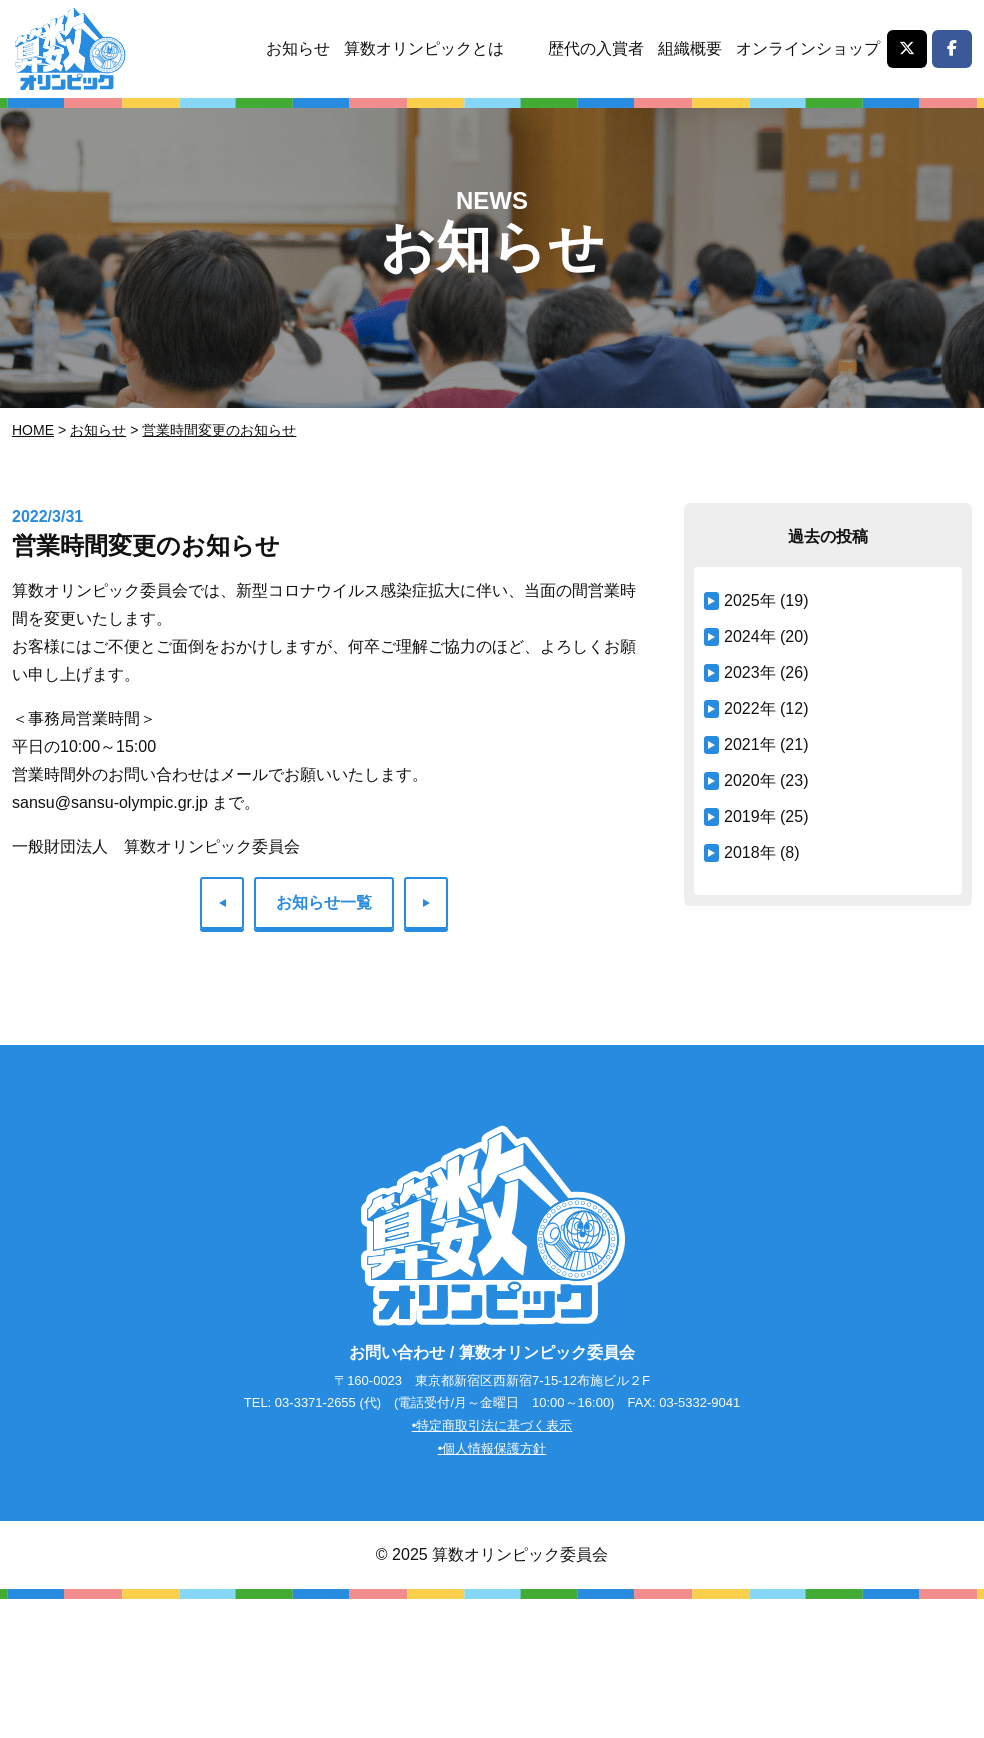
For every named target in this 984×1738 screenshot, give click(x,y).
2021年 (750, 744)
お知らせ (298, 48)
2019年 (750, 816)
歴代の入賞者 (596, 48)
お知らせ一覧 (324, 902)
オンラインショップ (808, 48)
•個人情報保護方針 (492, 1448)
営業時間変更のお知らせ (219, 430)
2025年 (750, 600)
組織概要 (690, 48)
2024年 (750, 636)
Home (33, 430)
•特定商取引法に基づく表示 (492, 1425)
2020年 (750, 780)
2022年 (750, 708)
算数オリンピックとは (424, 48)
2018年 (750, 852)
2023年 (750, 672)
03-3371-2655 (315, 1402)
